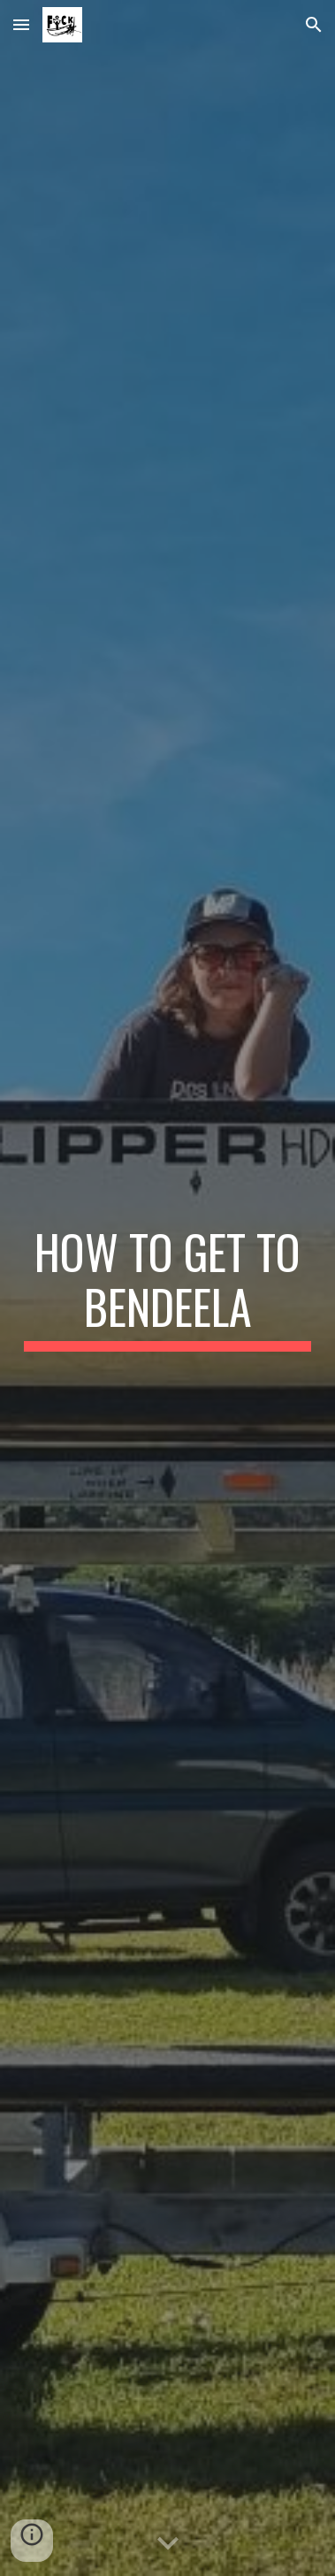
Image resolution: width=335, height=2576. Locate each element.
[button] (21, 24)
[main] (167, 1288)
